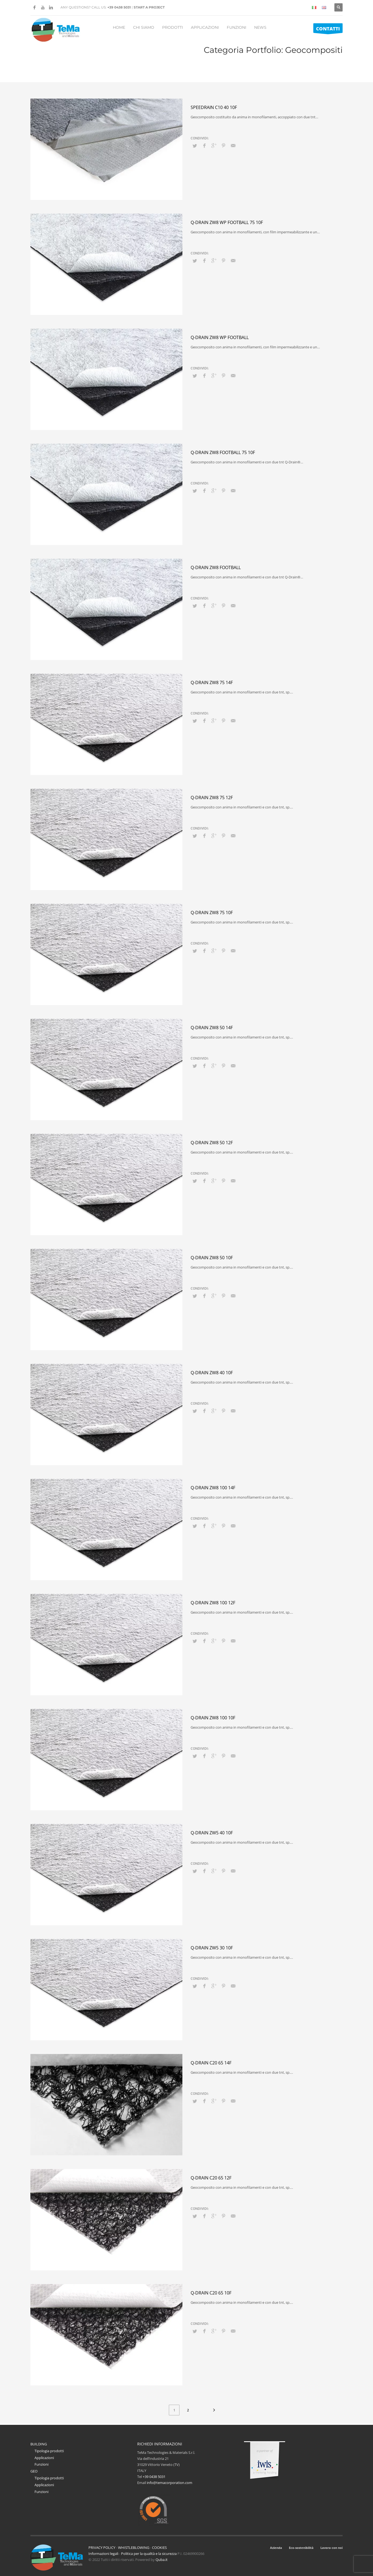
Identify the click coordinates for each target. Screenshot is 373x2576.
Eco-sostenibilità (301, 2548)
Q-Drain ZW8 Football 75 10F (223, 452)
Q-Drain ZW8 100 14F (213, 1488)
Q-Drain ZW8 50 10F (212, 1258)
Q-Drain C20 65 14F (211, 2063)
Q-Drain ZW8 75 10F (212, 913)
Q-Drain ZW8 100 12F (213, 1603)
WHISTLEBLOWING (133, 2547)
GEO (34, 2471)
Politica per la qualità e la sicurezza (149, 2553)
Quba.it (162, 2559)
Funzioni (41, 2464)
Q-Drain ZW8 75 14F (212, 682)
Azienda (276, 2548)
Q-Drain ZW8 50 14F (212, 1028)
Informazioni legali (103, 2553)
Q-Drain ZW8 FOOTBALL (216, 567)
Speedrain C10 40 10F (214, 107)
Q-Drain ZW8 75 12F (212, 797)
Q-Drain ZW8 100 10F (213, 1718)
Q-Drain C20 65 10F (211, 2293)
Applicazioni (44, 2457)
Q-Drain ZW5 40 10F (212, 1833)
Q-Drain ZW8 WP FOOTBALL (220, 337)
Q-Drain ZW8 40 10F (212, 1373)
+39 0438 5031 (119, 7)
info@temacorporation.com (169, 2482)
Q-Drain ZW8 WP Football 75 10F (227, 222)
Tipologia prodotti (49, 2450)
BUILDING (38, 2444)
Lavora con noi (331, 2548)
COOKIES (159, 2547)
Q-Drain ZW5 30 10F (212, 1948)
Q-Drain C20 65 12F (211, 2178)
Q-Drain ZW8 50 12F (212, 1143)
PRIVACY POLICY (101, 2547)
